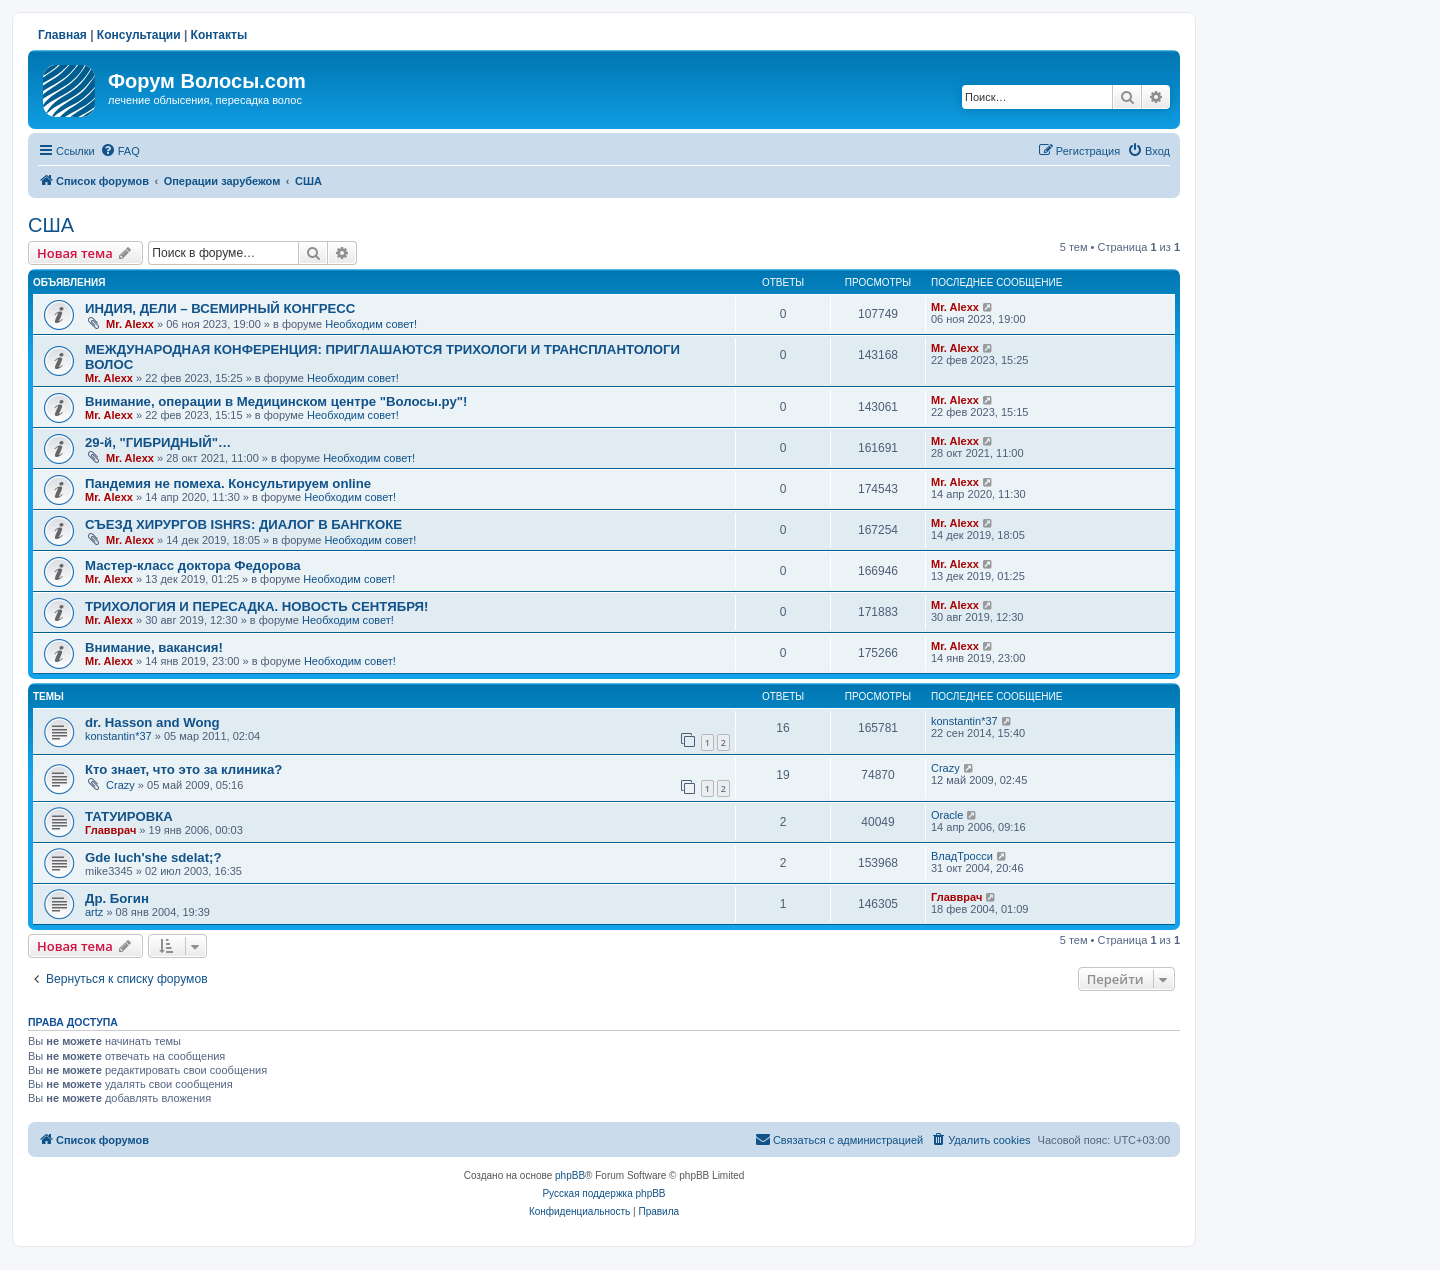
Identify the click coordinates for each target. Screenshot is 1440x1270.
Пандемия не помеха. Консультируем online (228, 483)
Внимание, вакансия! (154, 647)
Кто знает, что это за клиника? (183, 769)
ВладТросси (962, 856)
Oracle (947, 815)
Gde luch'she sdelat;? (153, 857)
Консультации (139, 35)
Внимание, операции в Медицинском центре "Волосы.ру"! (276, 401)
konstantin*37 (118, 736)
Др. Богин (117, 898)
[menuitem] (120, 151)
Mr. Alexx (130, 324)
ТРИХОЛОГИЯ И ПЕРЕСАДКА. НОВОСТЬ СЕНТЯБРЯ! (256, 606)
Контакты (219, 35)
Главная (62, 35)
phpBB (570, 1175)
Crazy (120, 785)
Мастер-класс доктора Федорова (193, 565)
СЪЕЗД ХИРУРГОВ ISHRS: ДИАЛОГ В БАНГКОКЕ (243, 524)
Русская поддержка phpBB (603, 1193)
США (51, 225)
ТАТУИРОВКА (129, 816)
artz (94, 912)
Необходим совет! (371, 324)
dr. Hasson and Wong (152, 722)
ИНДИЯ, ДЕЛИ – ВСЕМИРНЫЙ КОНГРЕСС (220, 308)
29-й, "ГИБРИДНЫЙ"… (158, 442)
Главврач (110, 830)
